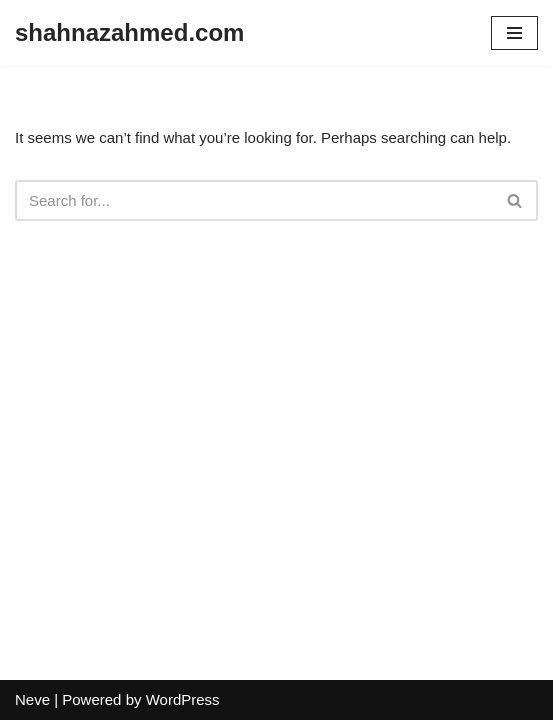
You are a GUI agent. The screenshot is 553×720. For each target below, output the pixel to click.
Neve (32, 699)
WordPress (183, 699)
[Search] (254, 200)
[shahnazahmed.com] (129, 33)
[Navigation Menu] (514, 33)
